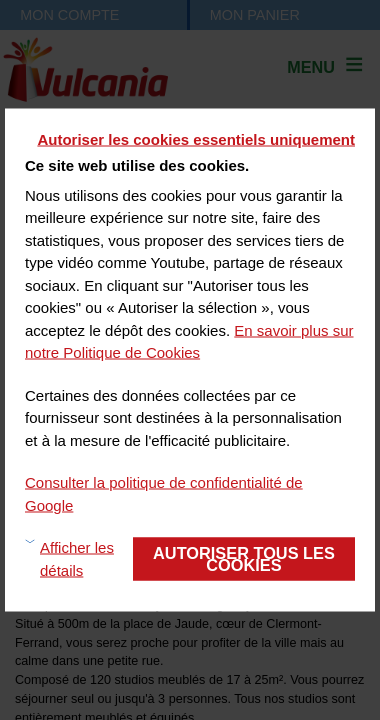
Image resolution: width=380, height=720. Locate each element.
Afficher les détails (77, 559)
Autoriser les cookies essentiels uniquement (196, 139)
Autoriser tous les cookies (244, 558)
